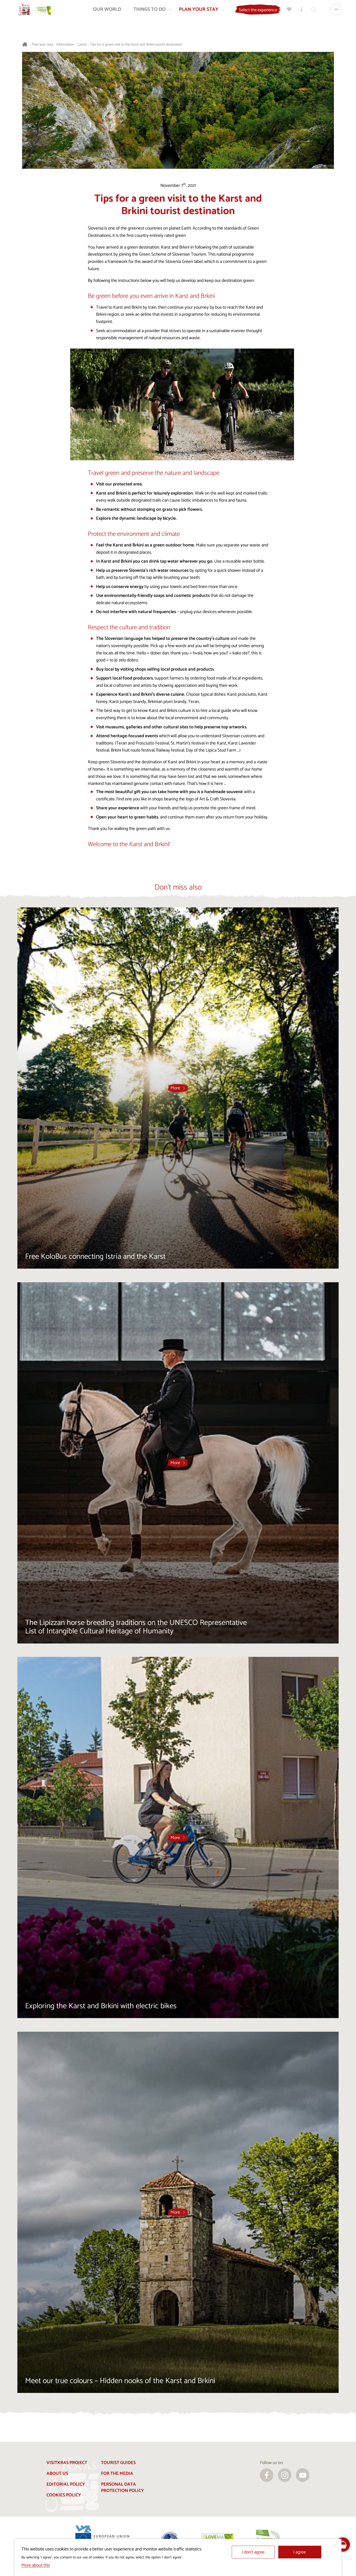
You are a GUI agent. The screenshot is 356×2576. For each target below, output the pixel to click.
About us (57, 2473)
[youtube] (303, 2475)
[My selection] (287, 13)
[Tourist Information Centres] (299, 13)
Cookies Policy (63, 2495)
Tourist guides (118, 2462)
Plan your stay (42, 45)
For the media (117, 2473)
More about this (35, 2565)
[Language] (333, 13)
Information (65, 45)
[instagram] (285, 2475)
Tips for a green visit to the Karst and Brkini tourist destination (136, 45)
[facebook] (267, 2475)
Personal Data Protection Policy (122, 2487)
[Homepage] (27, 13)
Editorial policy (65, 2484)
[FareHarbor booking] (343, 2545)
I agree (299, 2552)
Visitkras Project (66, 2462)
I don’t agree (253, 2552)
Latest (82, 45)
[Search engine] (311, 13)
